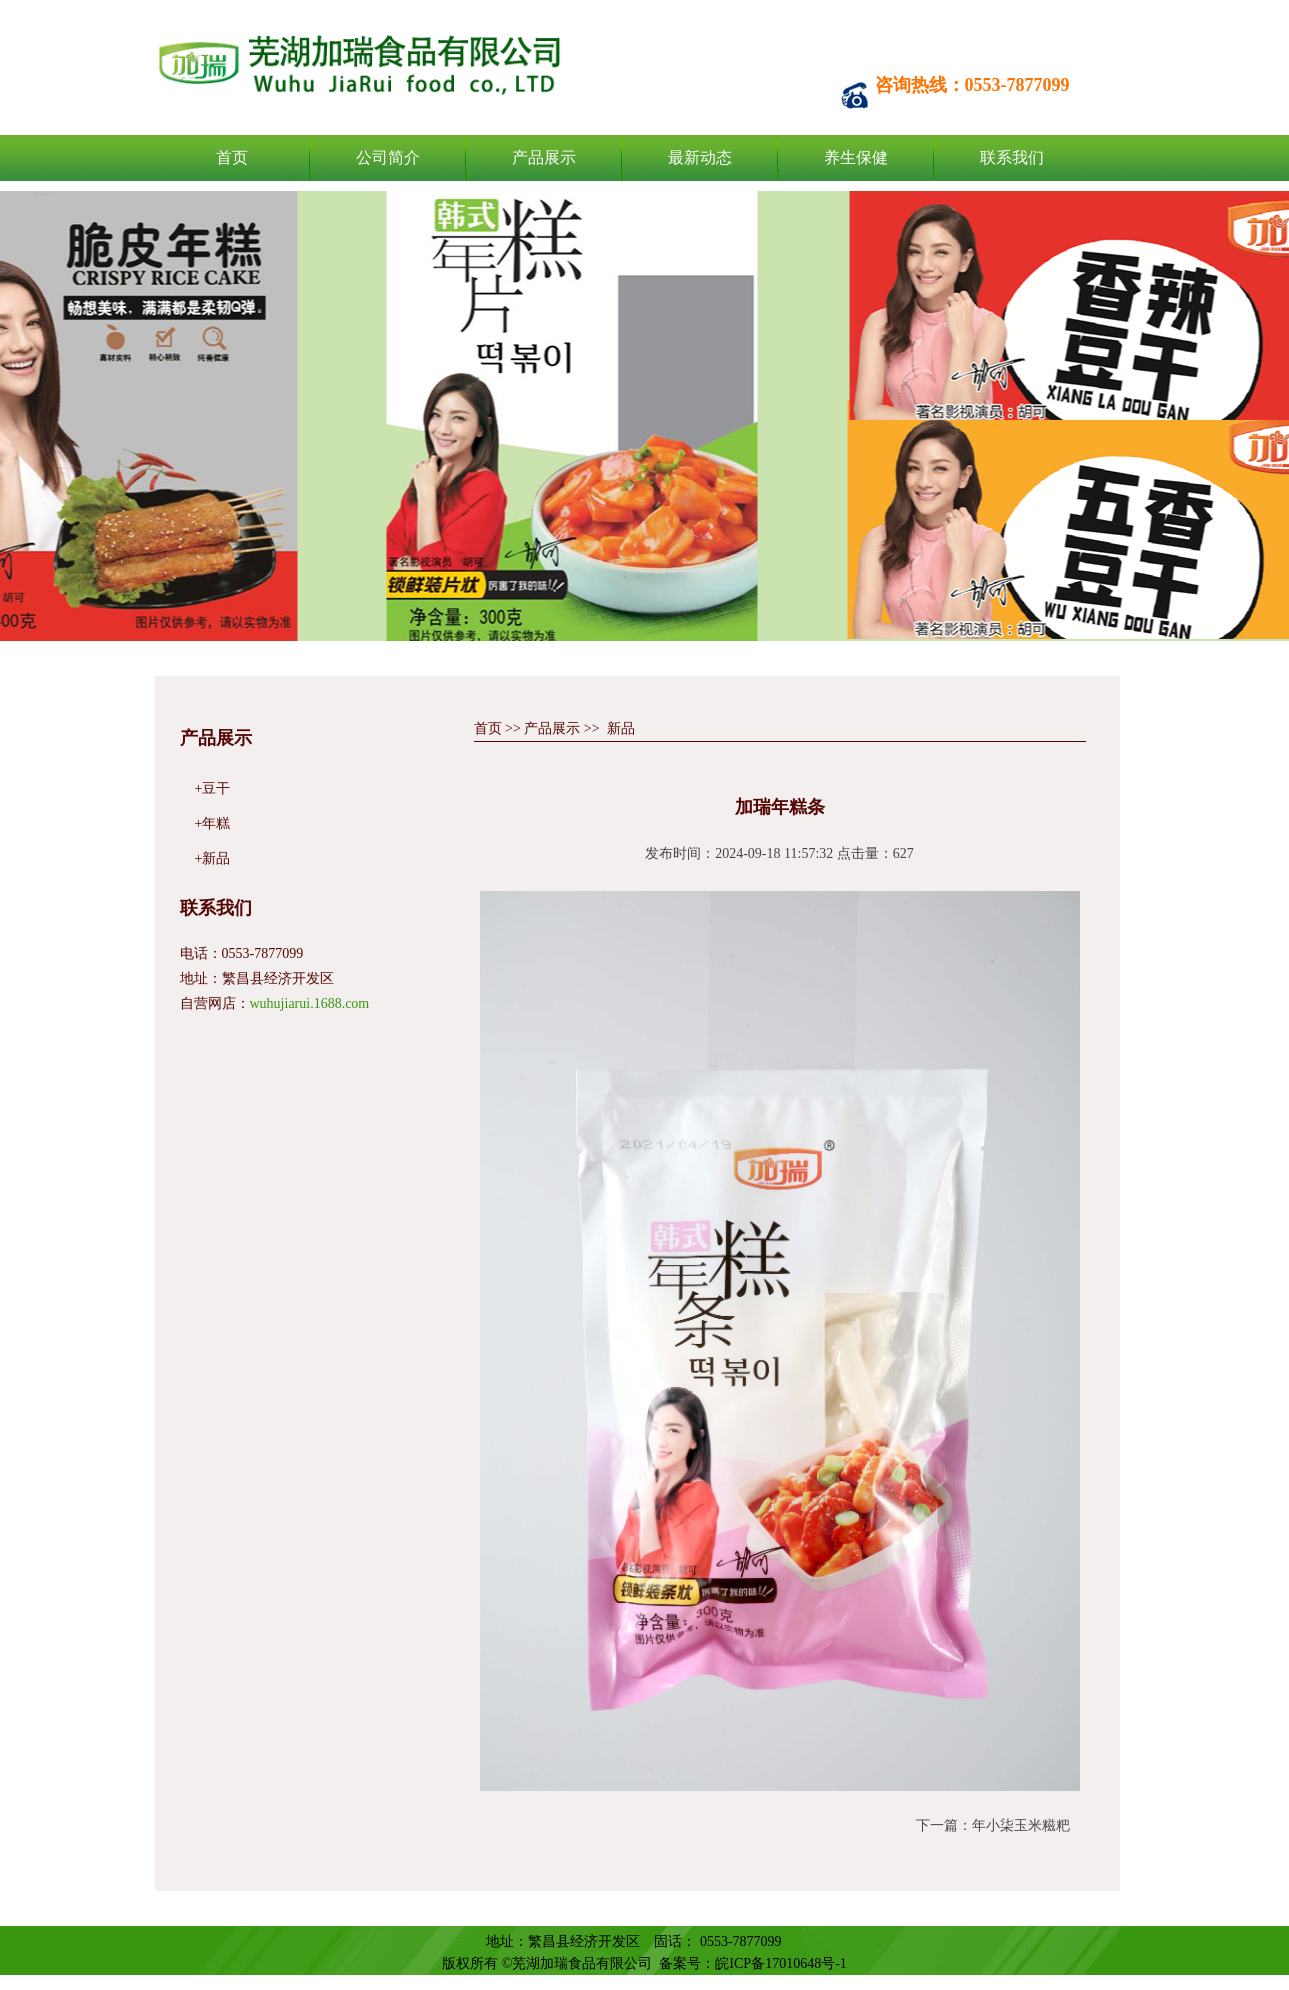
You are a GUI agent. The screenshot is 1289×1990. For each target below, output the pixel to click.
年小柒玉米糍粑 (1021, 1825)
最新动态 (700, 157)
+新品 (213, 858)
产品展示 (544, 157)
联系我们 (1012, 157)
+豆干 (213, 788)
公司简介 (388, 157)
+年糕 (213, 823)
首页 (232, 157)
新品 (621, 728)
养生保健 (856, 157)
